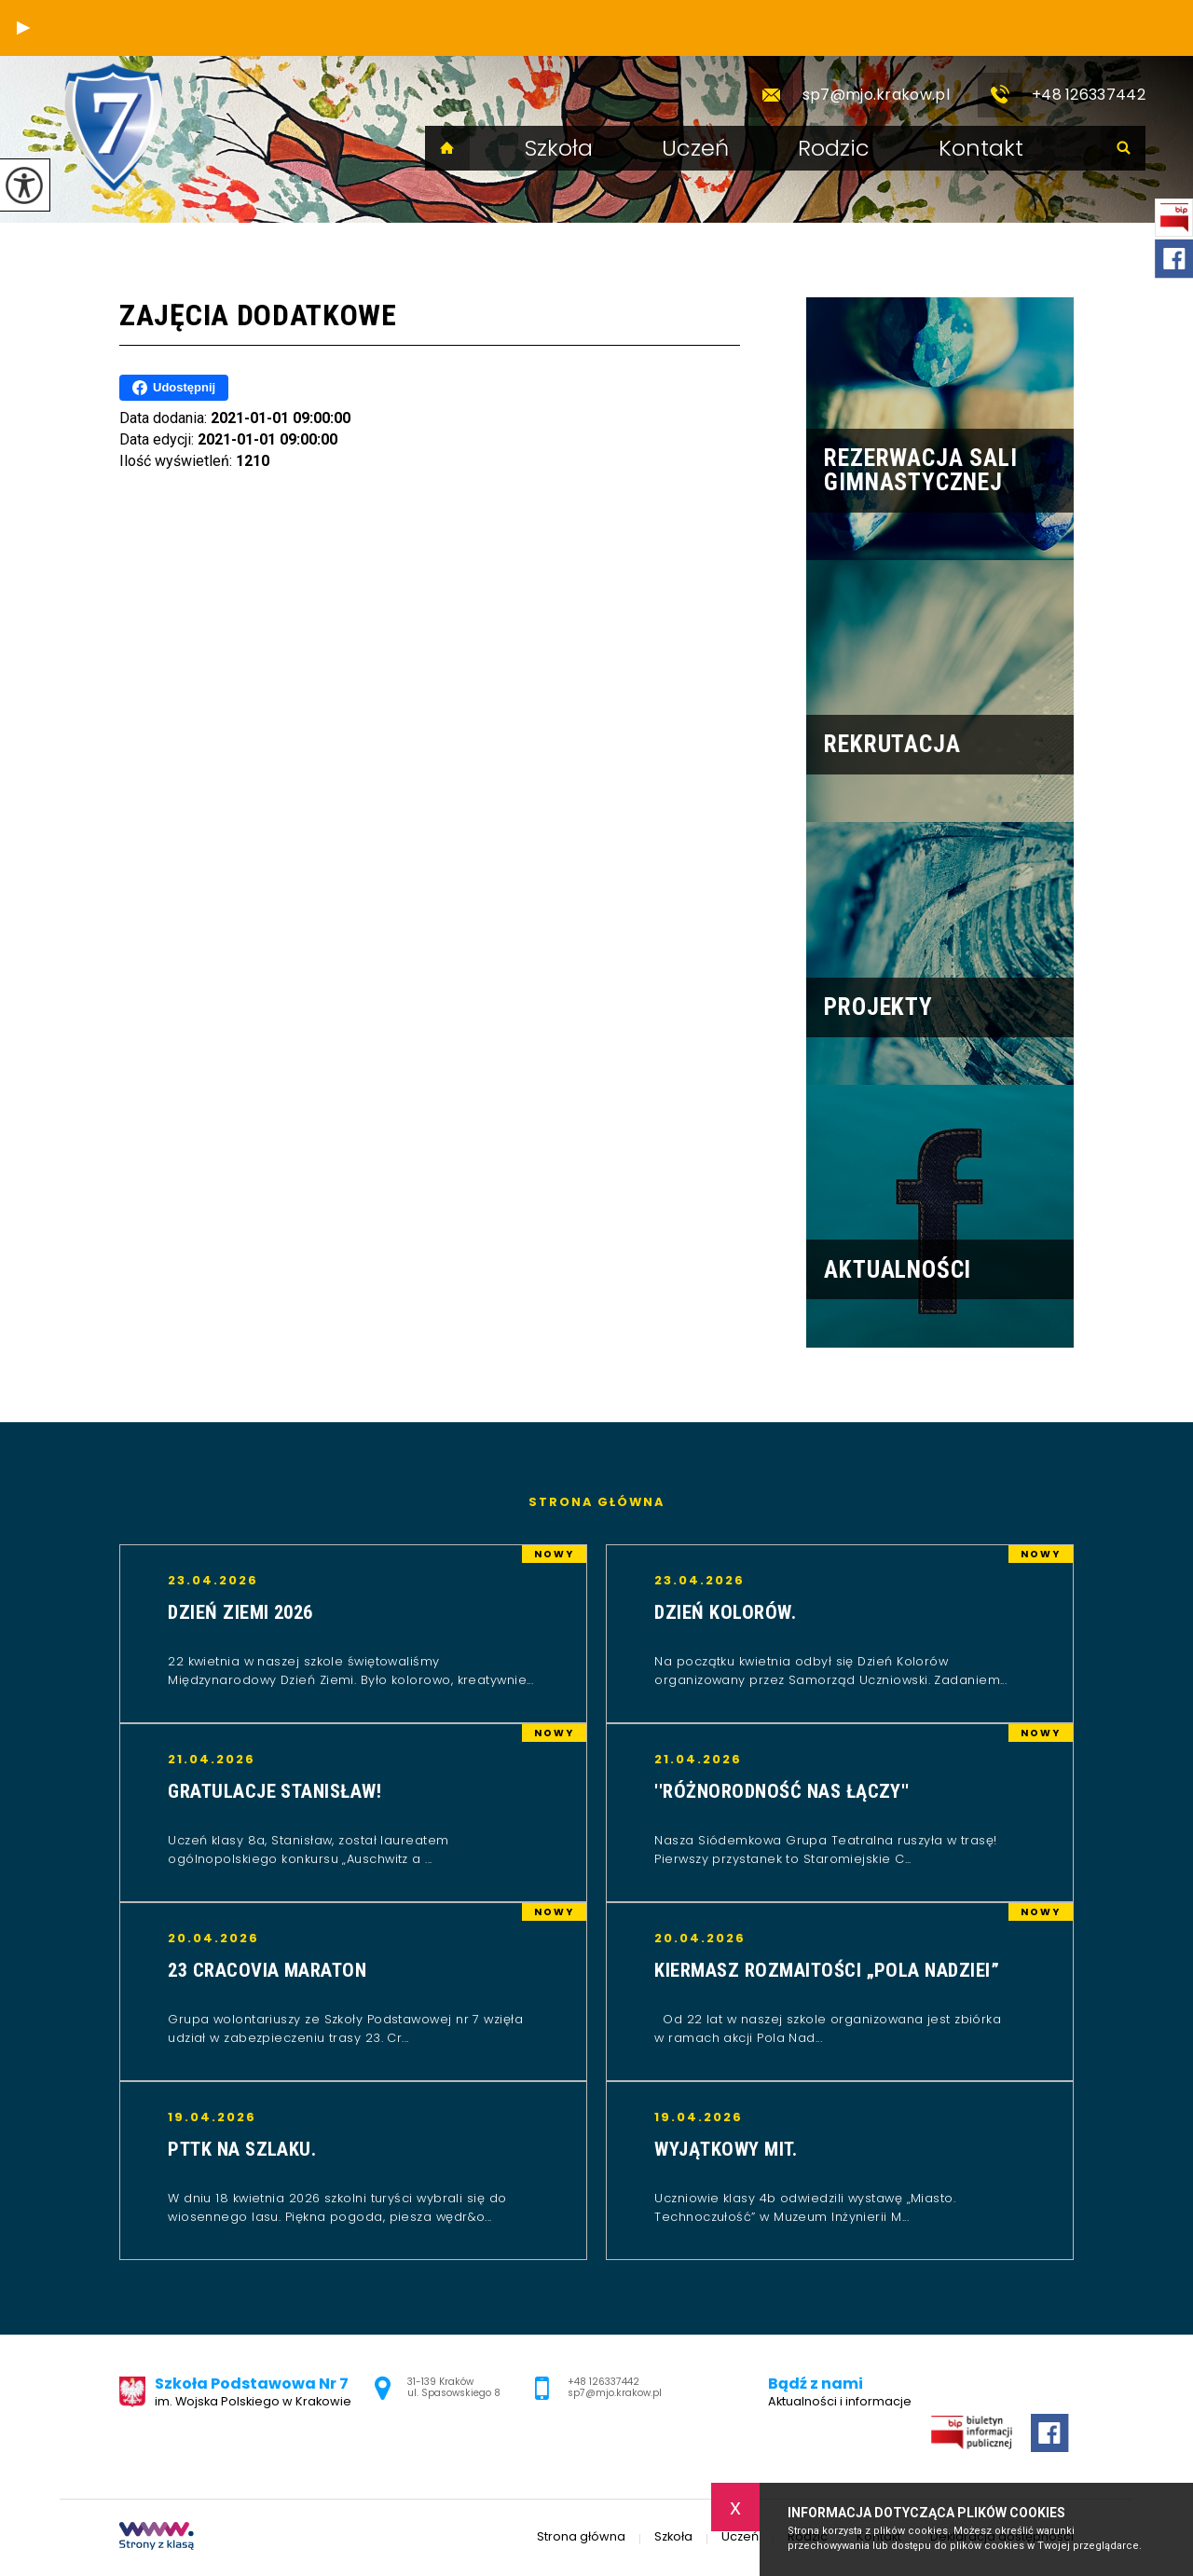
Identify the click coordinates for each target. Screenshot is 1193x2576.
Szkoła (559, 148)
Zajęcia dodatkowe (258, 315)
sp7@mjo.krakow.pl (849, 95)
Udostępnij (173, 387)
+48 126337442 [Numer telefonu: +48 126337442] (603, 2382)
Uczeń (695, 148)
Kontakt (981, 148)
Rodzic (834, 148)
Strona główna (447, 148)
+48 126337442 (1061, 95)
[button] (23, 28)
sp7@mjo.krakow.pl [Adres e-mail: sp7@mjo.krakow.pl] (615, 2393)
